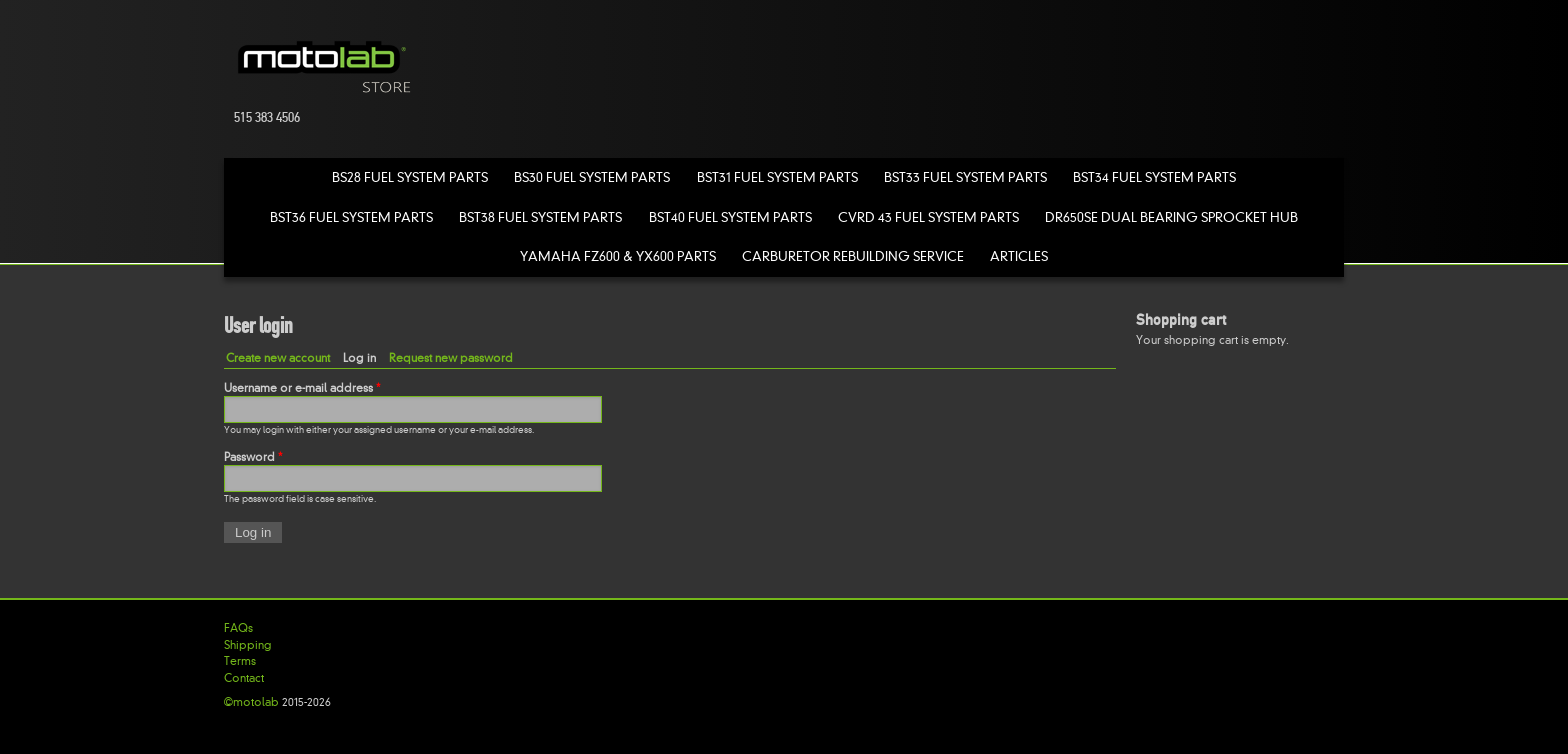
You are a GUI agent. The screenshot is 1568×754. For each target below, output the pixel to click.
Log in (363, 358)
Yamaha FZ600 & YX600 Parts (618, 256)
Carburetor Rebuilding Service (853, 256)
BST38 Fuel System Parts (540, 217)
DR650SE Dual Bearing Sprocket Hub (1171, 217)
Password (253, 457)
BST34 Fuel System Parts (1154, 177)
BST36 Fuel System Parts (351, 217)
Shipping (248, 645)
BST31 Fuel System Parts (777, 177)
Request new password (451, 358)
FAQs (238, 628)
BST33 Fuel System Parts (965, 177)
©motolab (251, 702)
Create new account (278, 358)
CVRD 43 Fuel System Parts (928, 217)
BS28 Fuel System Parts (410, 177)
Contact (244, 678)
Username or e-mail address (302, 388)
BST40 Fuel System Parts (730, 217)
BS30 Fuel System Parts (592, 177)
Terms (240, 661)
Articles (1019, 256)
